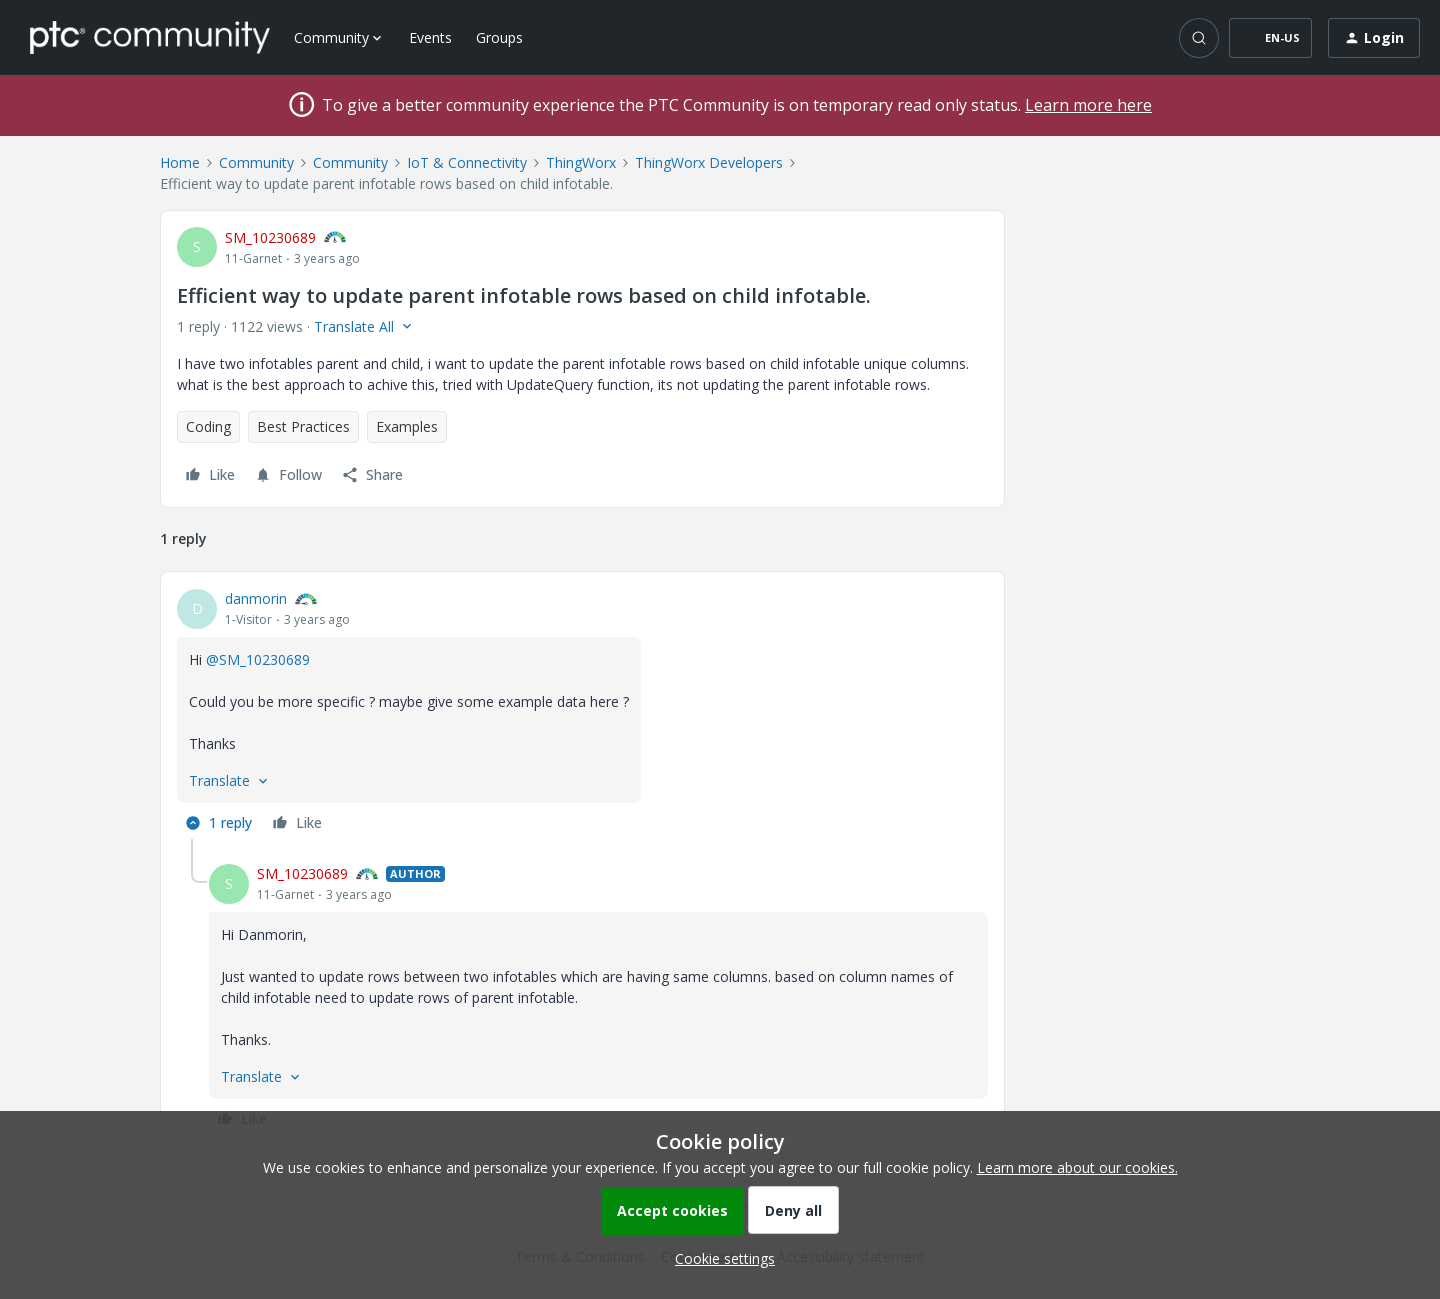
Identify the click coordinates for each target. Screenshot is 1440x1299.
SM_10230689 (270, 237)
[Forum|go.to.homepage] (150, 37)
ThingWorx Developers (709, 162)
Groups (499, 37)
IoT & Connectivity (467, 162)
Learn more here (1088, 105)
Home (180, 162)
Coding (208, 426)
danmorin (256, 598)
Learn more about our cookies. (1077, 1167)
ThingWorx (581, 162)
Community (256, 162)
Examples (407, 426)
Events (430, 37)
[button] (1270, 38)
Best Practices (303, 426)
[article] (582, 713)
